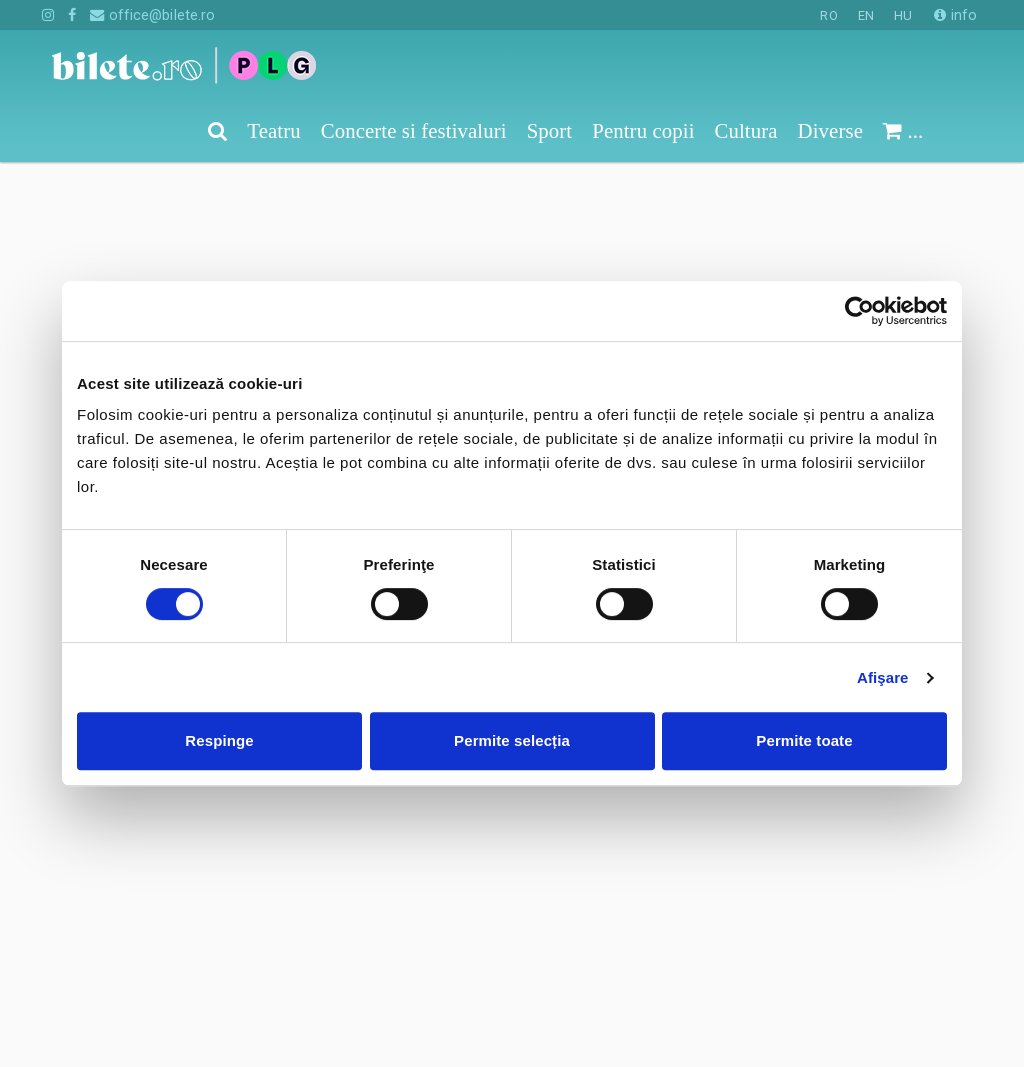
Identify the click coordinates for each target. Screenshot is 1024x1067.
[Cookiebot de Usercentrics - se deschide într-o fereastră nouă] (859, 311)
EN (866, 15)
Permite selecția (512, 740)
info (955, 15)
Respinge (219, 740)
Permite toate (804, 740)
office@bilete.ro (152, 15)
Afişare (883, 677)
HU (903, 15)
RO (828, 15)
